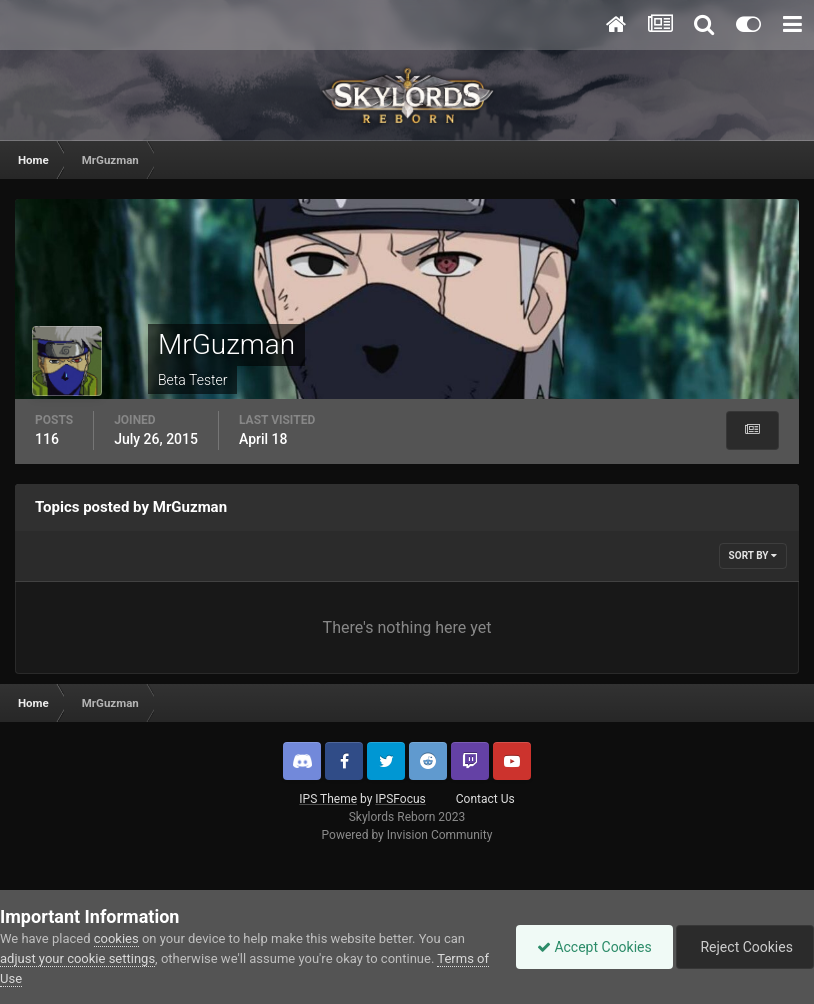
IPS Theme (328, 799)
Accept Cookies (594, 947)
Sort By (753, 555)
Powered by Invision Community (407, 835)
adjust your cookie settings (77, 958)
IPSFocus (400, 799)
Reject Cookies (745, 947)
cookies (116, 938)
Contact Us (485, 799)
